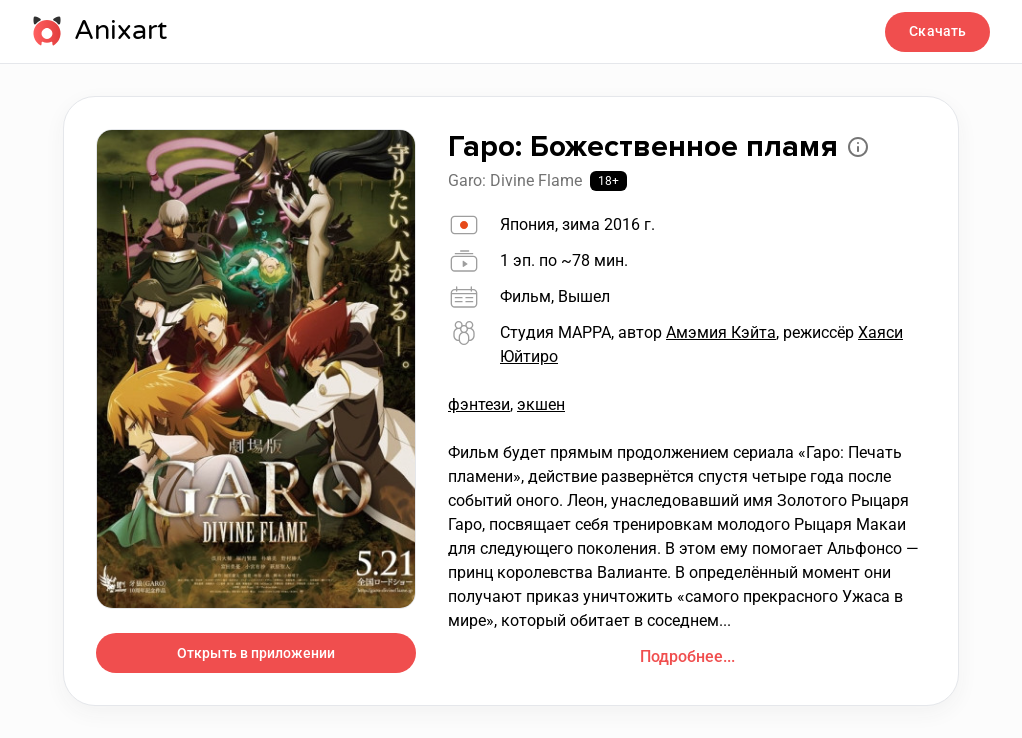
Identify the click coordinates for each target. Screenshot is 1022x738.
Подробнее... (687, 656)
